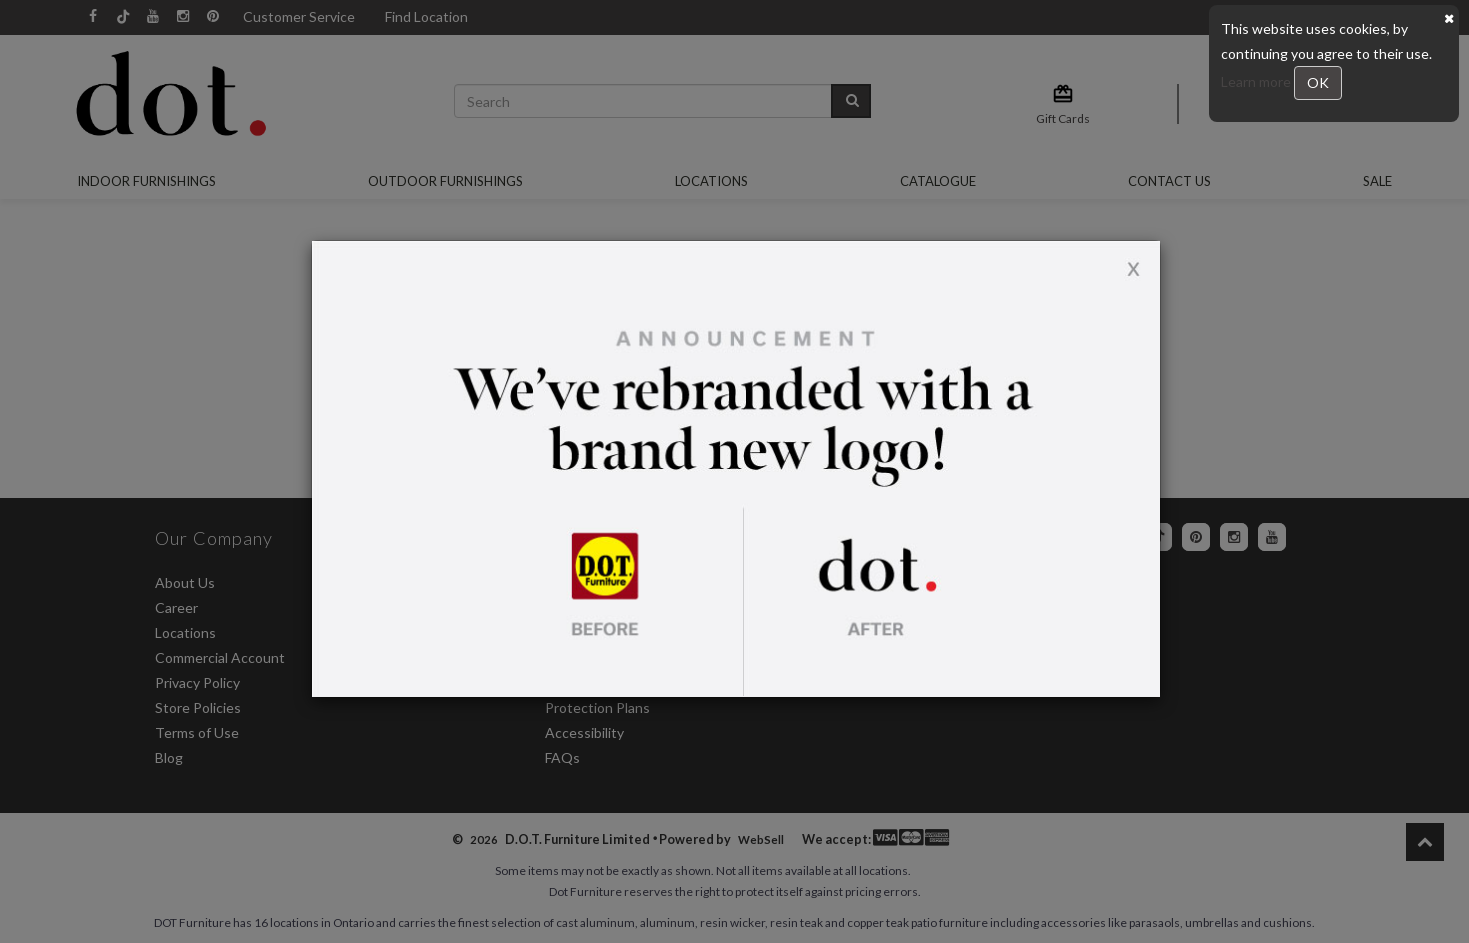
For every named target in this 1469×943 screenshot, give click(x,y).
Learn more (1257, 81)
